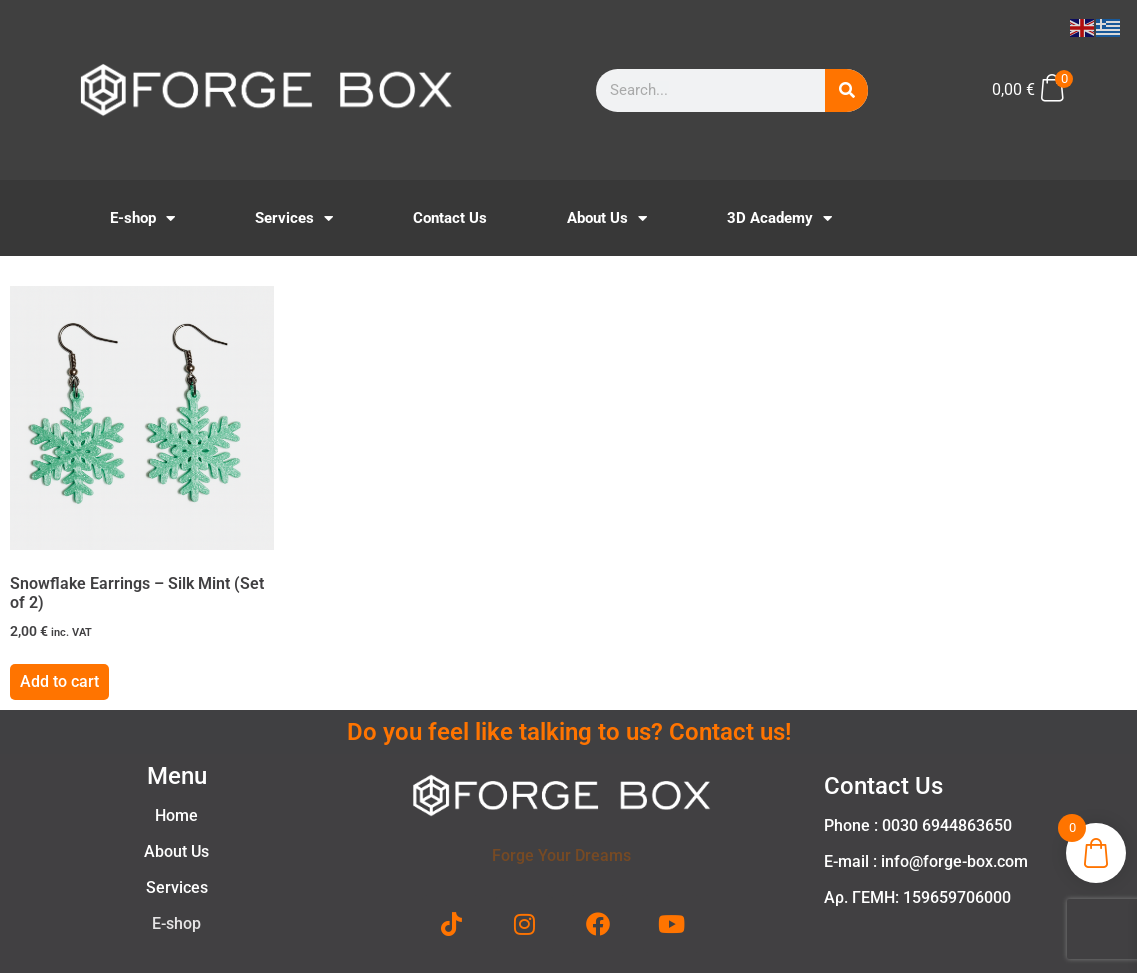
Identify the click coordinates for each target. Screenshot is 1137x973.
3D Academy (779, 218)
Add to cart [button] (59, 681)
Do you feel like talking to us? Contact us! (569, 732)
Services (294, 218)
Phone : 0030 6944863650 (918, 825)
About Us (607, 218)
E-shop (142, 218)
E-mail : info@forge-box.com (926, 861)
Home (176, 815)
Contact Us (450, 218)
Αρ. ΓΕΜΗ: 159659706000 (917, 897)
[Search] (846, 90)
